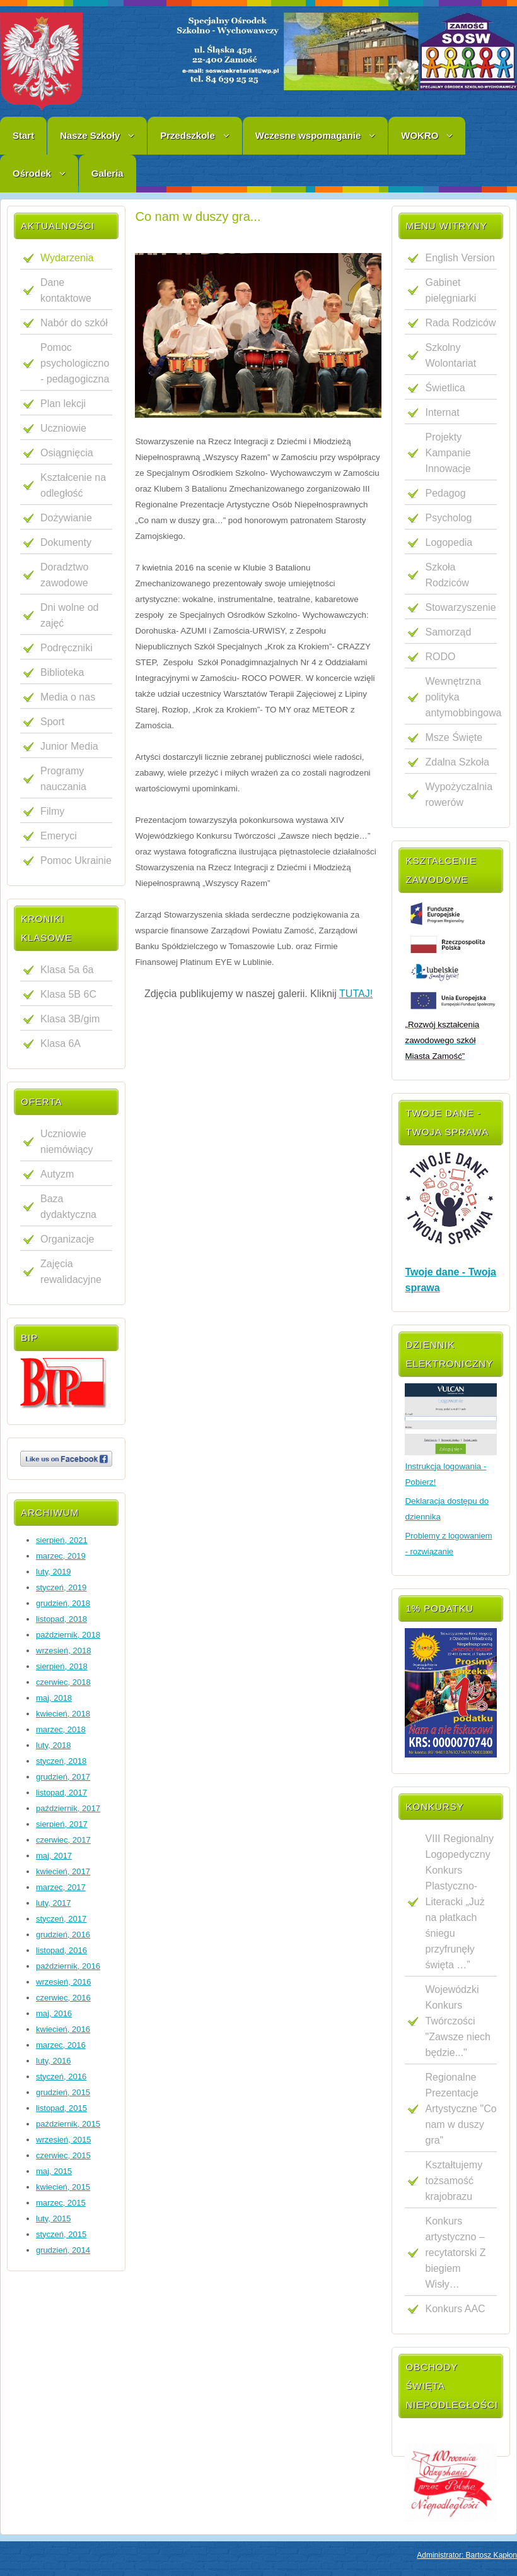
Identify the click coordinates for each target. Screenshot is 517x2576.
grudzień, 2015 (63, 2092)
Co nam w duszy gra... (197, 216)
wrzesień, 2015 (63, 2139)
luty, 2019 (53, 1571)
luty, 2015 (53, 2218)
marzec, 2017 (61, 1887)
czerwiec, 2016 (63, 1997)
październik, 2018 (68, 1635)
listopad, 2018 (61, 1619)
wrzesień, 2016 (63, 1982)
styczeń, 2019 (61, 1587)
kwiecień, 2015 (63, 2187)
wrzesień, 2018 (63, 1650)
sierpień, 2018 (62, 1666)
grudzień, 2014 (63, 2250)
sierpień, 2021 (62, 1540)
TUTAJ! (356, 993)
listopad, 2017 (61, 1792)
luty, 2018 (53, 1745)
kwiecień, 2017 (63, 1871)
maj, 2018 (54, 1698)
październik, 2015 (68, 2124)
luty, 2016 (53, 2060)
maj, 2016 (54, 2013)
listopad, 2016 (61, 1950)
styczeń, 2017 (61, 1918)
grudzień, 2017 (63, 1776)
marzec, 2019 (61, 1556)
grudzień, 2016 (63, 1934)
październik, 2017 (68, 1808)
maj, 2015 (54, 2171)
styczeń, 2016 (61, 2076)
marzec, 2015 (61, 2202)
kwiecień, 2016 (63, 2029)
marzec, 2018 (61, 1729)
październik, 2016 (68, 1966)
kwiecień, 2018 (63, 1713)
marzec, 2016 (61, 2045)
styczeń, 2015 (61, 2234)
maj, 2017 (54, 1855)
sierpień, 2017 (62, 1824)
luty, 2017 (53, 1903)
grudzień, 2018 (63, 1603)
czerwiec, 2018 (63, 1682)
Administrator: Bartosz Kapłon (467, 2555)
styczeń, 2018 (61, 1761)
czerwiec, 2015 (63, 2155)
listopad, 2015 (61, 2108)
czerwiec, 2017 (63, 1840)
